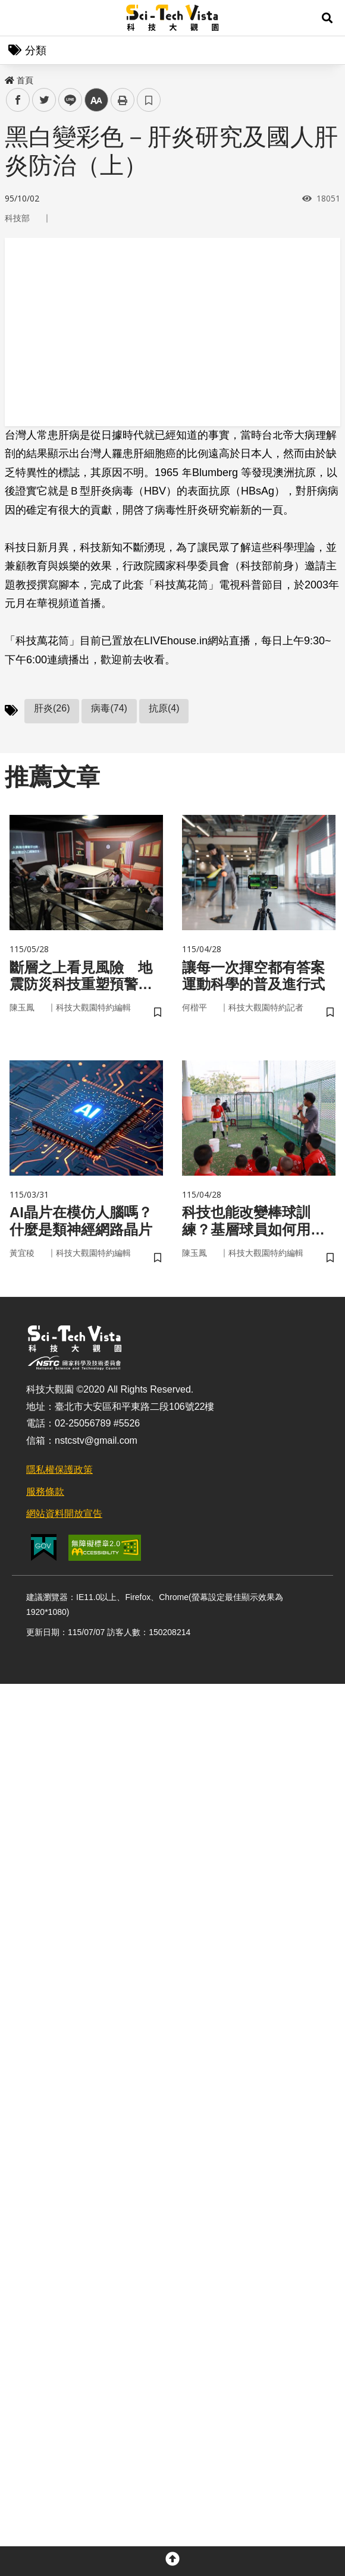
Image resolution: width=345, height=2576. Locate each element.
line (66, 100)
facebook (18, 100)
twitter (44, 100)
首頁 (19, 80)
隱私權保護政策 (59, 1470)
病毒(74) (109, 708)
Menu (18, 18)
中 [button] (96, 100)
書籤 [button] (149, 100)
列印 (122, 100)
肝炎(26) (52, 708)
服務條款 (45, 1492)
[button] (327, 18)
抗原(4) (164, 708)
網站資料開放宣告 (64, 1514)
